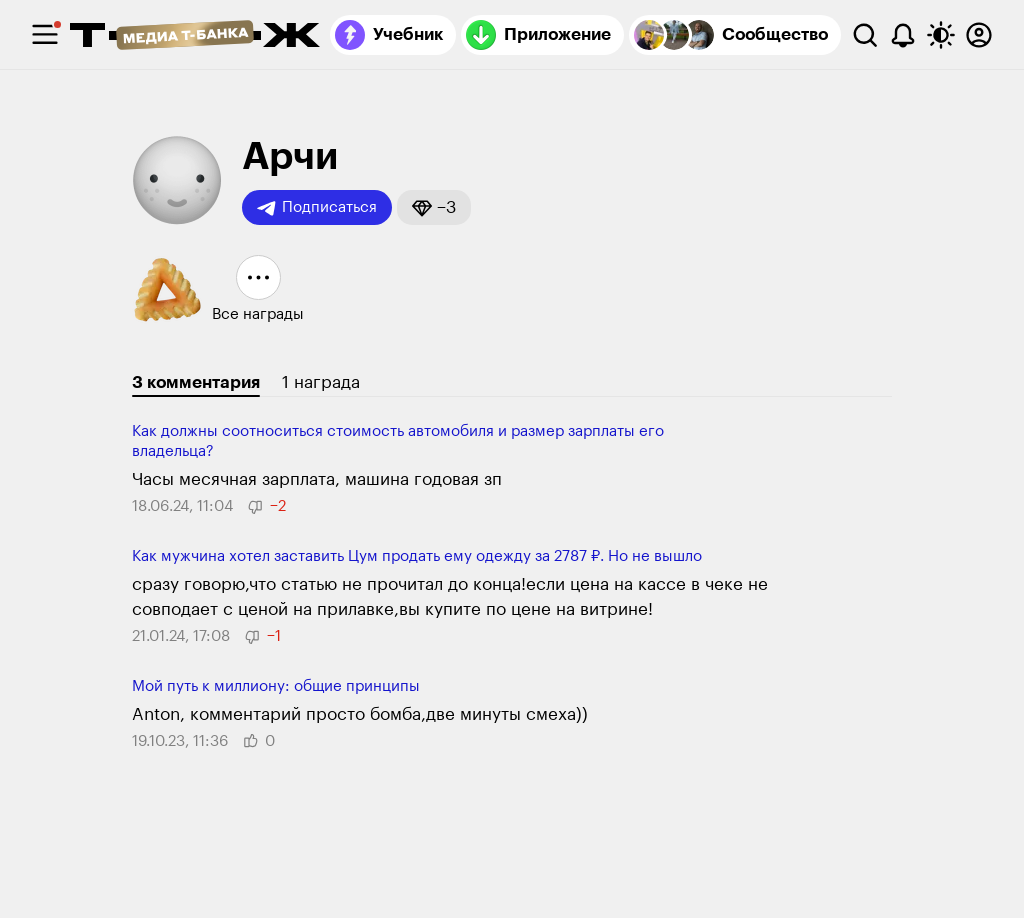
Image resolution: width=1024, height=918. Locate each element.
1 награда (321, 382)
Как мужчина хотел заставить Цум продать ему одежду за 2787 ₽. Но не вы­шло (417, 556)
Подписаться (317, 208)
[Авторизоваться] (979, 35)
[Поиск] (865, 35)
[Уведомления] (903, 35)
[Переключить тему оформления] (941, 35)
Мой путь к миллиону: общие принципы (276, 686)
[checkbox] (45, 35)
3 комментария (196, 382)
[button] (434, 207)
